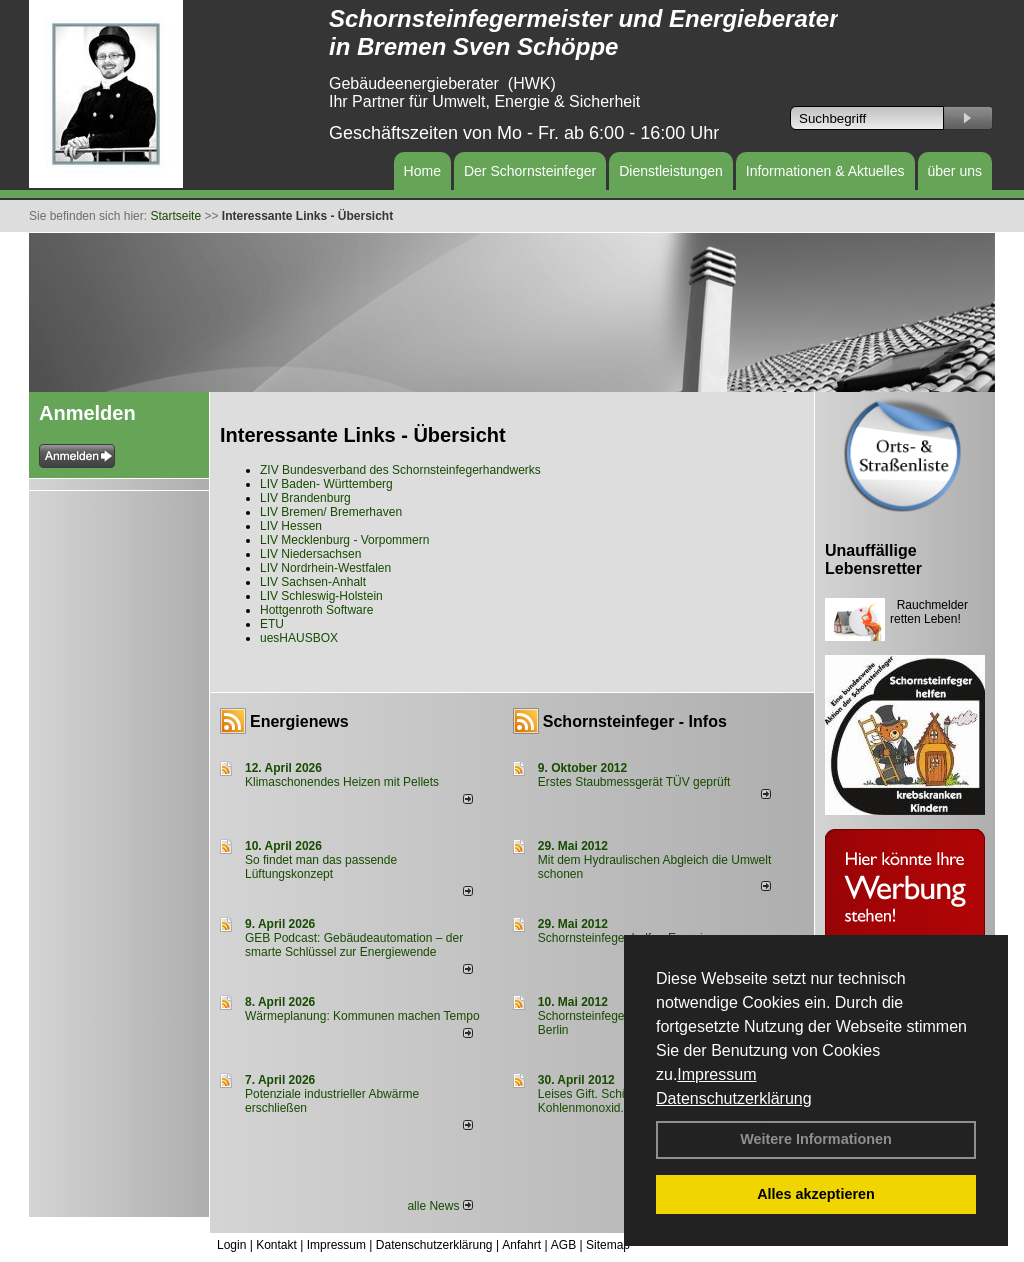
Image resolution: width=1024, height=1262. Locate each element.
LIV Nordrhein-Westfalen (325, 568)
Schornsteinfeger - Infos (635, 721)
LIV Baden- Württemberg (326, 484)
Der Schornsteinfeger (530, 171)
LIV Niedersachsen (310, 554)
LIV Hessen (291, 526)
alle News (439, 1206)
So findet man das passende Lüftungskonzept (321, 867)
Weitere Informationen (816, 1139)
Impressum (716, 1074)
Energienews (299, 721)
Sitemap (608, 1245)
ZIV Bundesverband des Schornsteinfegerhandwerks (400, 470)
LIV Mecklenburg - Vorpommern (344, 540)
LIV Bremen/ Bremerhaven (331, 512)
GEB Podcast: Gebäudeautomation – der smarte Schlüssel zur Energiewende (354, 945)
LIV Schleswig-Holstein (321, 596)
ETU (272, 624)
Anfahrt (521, 1245)
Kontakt (276, 1245)
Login (231, 1245)
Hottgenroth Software (316, 610)
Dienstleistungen (671, 171)
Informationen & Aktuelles (825, 171)
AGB (563, 1245)
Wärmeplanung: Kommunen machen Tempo (362, 1016)
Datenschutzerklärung (734, 1098)
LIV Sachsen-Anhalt (313, 582)
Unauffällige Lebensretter (873, 559)
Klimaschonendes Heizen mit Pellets (342, 782)
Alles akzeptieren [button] (816, 1194)
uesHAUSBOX (299, 638)
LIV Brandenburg (305, 498)
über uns (955, 171)
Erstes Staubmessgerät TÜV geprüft (634, 782)
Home (422, 171)
